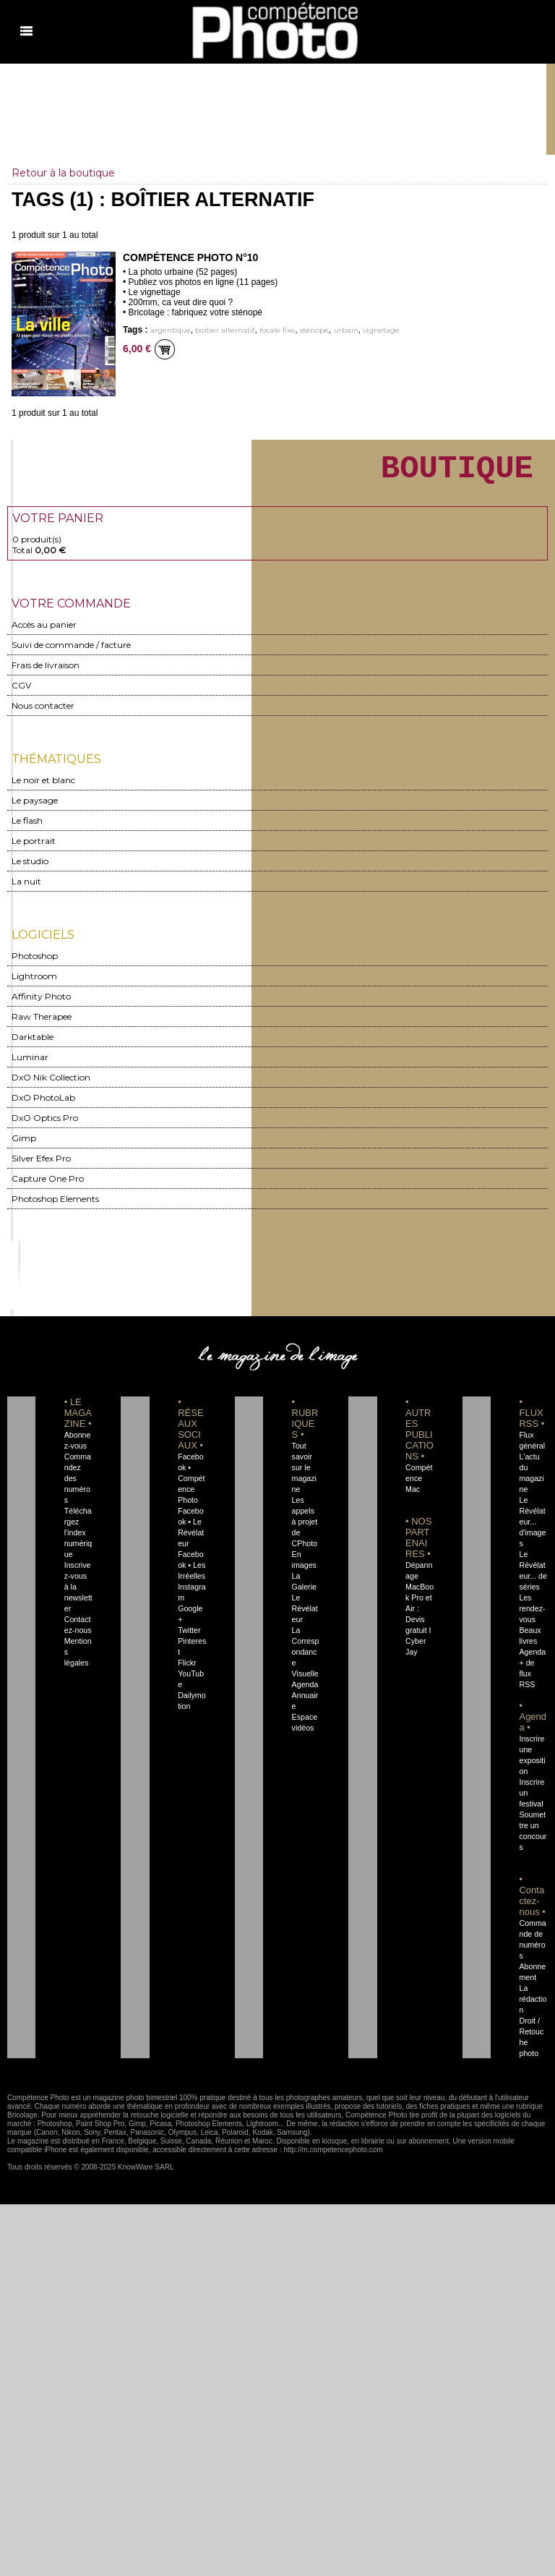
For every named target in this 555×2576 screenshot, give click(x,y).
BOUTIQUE (457, 472)
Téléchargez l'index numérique (78, 1540)
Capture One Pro (48, 1185)
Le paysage (35, 807)
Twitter (189, 1637)
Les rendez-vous (532, 1615)
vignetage (381, 330)
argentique (170, 330)
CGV (21, 692)
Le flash (27, 827)
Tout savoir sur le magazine (304, 1475)
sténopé (314, 330)
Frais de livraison (45, 672)
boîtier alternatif (224, 330)
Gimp (24, 1145)
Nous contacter (43, 712)
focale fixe (277, 330)
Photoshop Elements (55, 1205)
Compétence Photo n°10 (190, 257)
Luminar (30, 1064)
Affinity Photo (41, 1003)
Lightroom (34, 983)
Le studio (30, 868)
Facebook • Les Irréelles (191, 1572)
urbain (346, 330)
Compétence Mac (418, 1485)
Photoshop (35, 963)
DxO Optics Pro (45, 1124)
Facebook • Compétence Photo (191, 1485)
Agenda (305, 1691)
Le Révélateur (305, 1615)
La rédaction (532, 2006)
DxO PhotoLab (43, 1104)
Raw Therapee (42, 1023)
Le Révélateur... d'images (532, 1529)
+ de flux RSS (527, 1681)
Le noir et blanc (43, 787)
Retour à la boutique (63, 172)
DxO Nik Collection (51, 1084)
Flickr (187, 1670)
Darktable (32, 1043)
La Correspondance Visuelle (305, 1659)
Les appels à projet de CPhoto (305, 1529)
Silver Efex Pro (41, 1165)
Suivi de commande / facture (71, 652)
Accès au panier (44, 631)
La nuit (26, 888)
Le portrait (34, 848)
